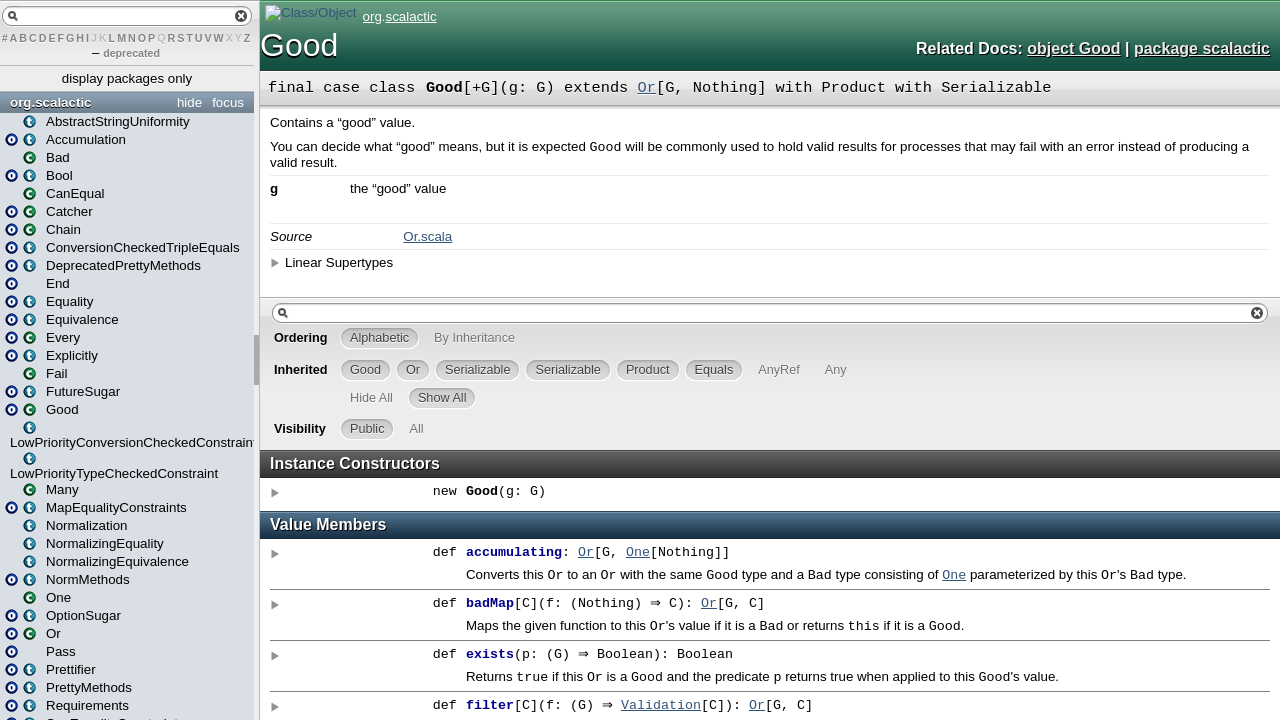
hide (189, 102)
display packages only (127, 78)
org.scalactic (51, 102)
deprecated (131, 53)
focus (228, 102)
